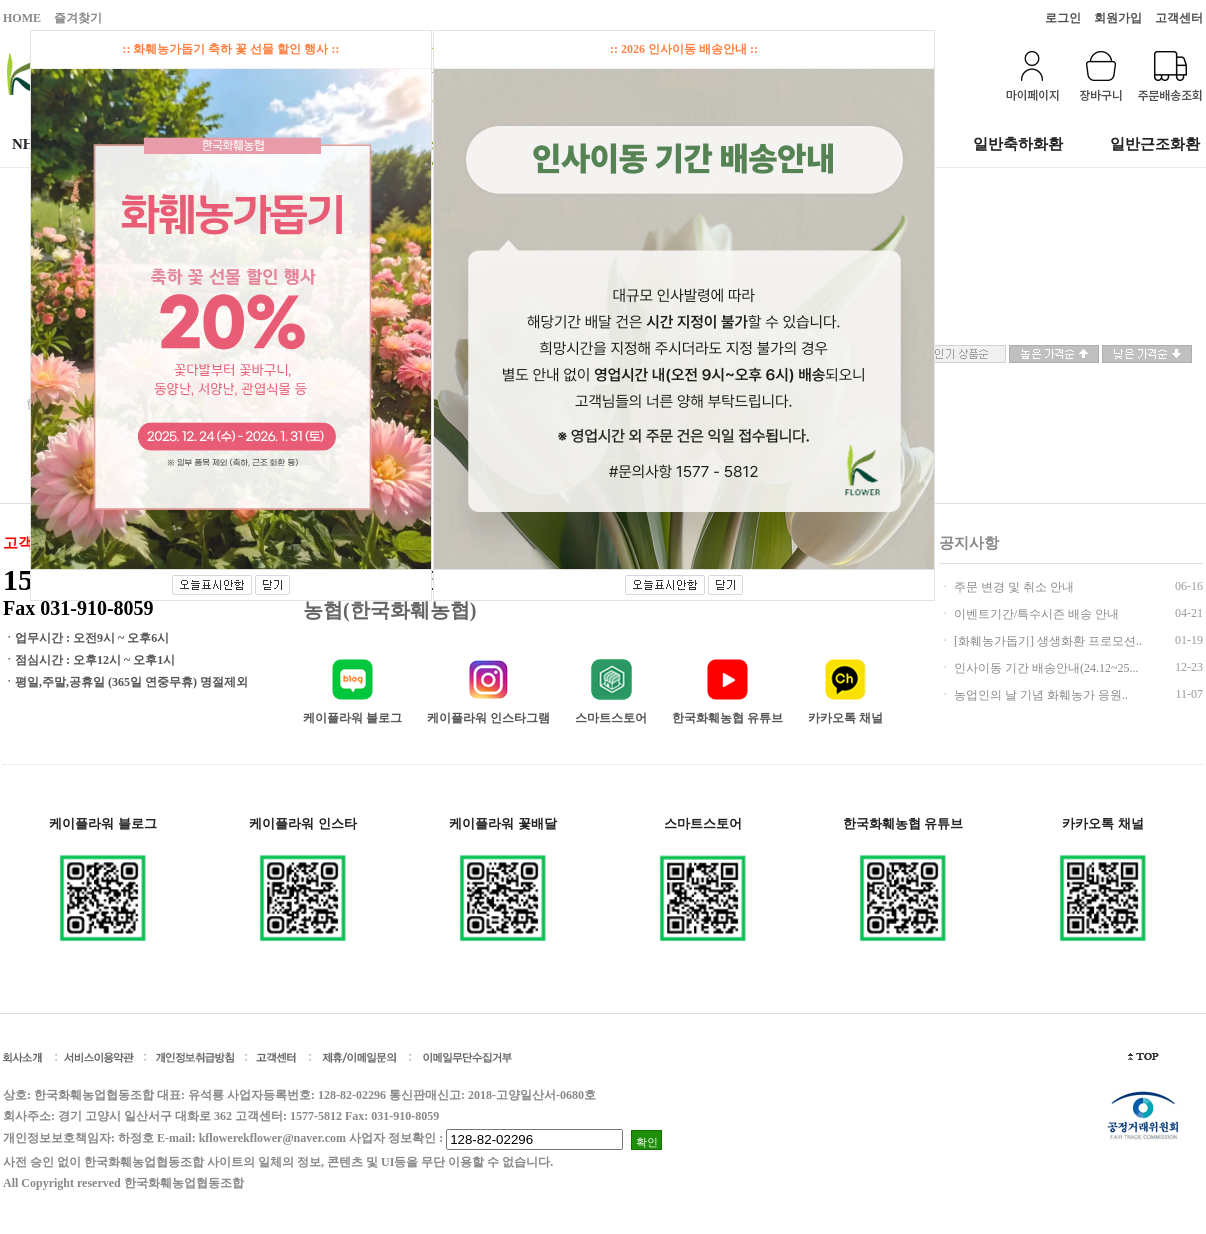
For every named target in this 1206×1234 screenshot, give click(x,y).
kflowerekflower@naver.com (272, 1138)
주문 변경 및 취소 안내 (1012, 587)
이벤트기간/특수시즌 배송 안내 (1035, 614)
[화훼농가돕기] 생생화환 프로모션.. (1046, 641)
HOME (22, 18)
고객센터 (1179, 18)
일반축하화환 (1018, 144)
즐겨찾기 (78, 18)
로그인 (1063, 18)
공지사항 (969, 543)
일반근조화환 (1155, 144)
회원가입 (1118, 18)
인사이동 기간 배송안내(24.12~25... (1045, 668)
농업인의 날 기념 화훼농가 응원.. (1039, 695)
